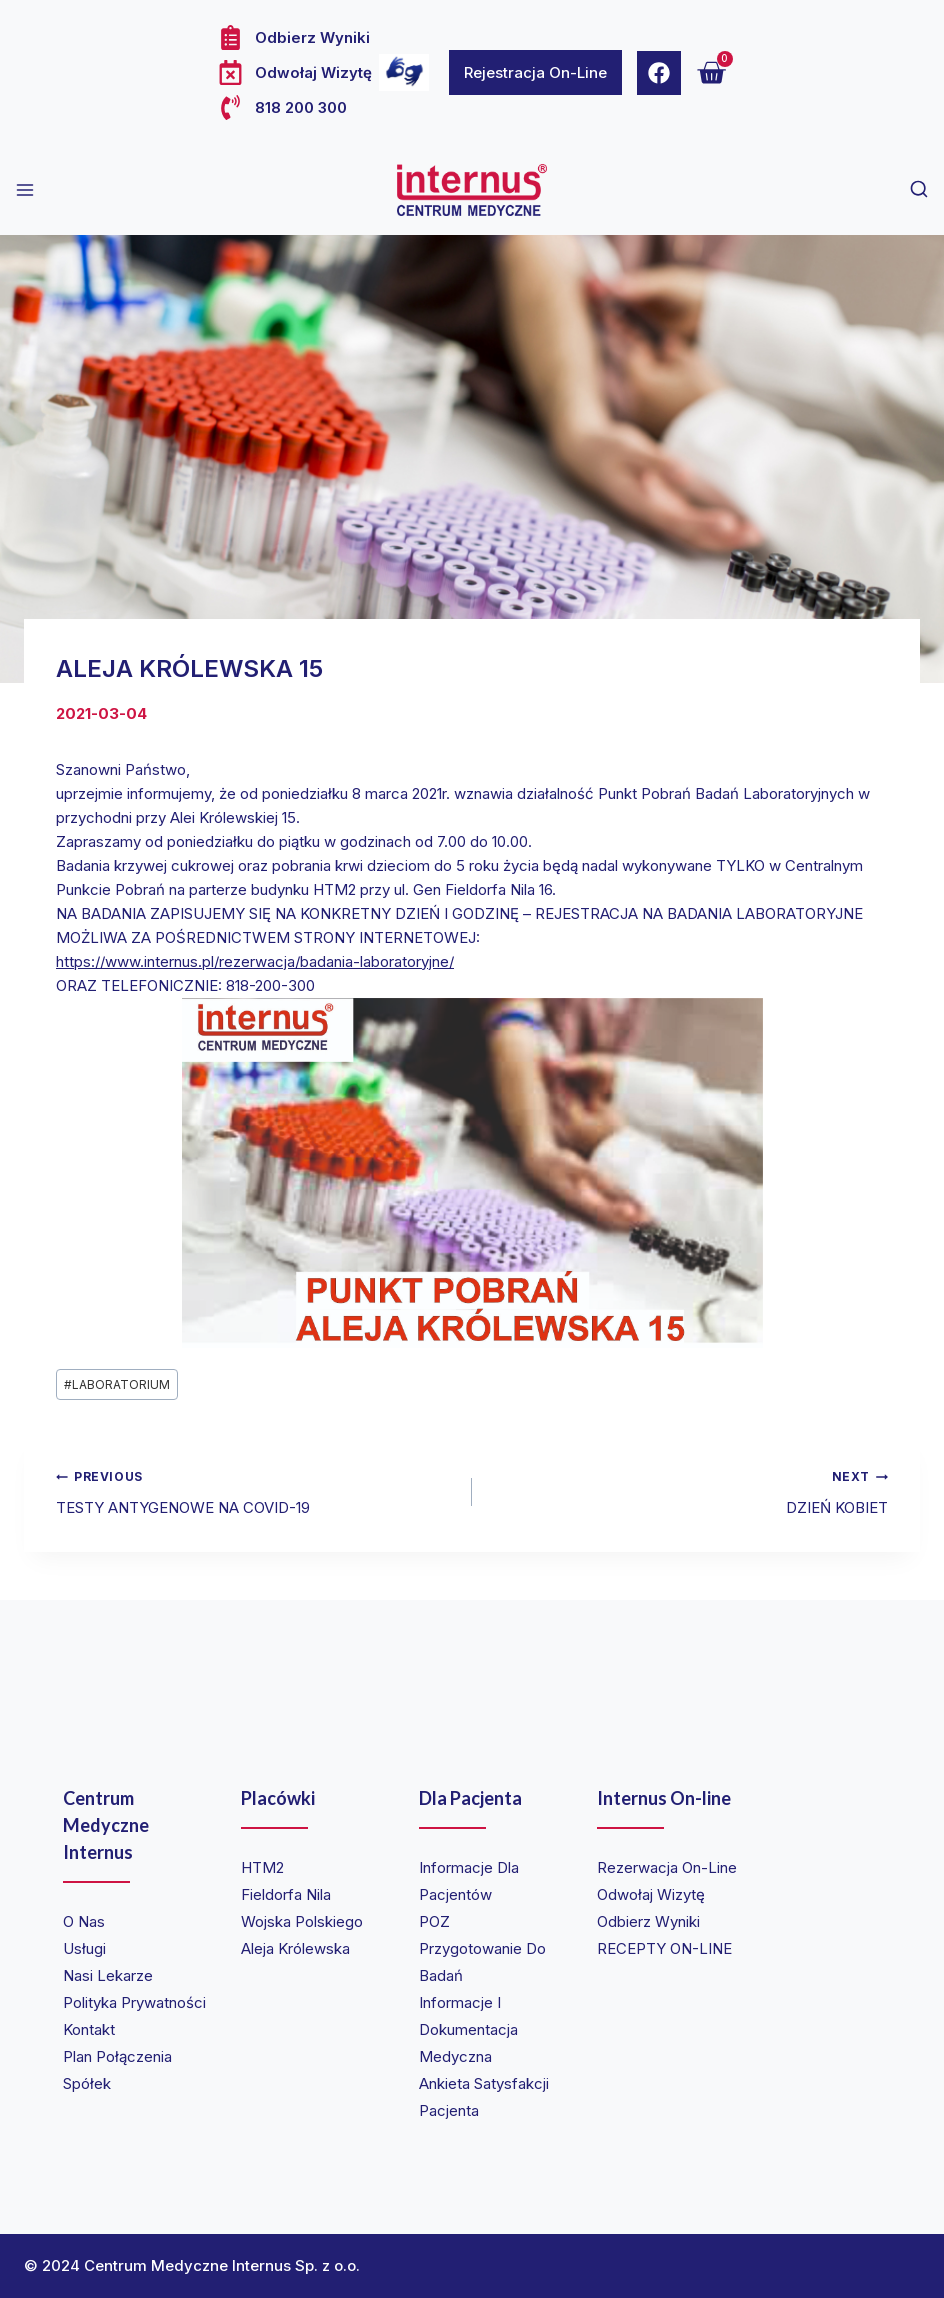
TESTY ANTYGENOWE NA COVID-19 (256, 1490)
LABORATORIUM (117, 1384)
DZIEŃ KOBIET (687, 1490)
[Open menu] (25, 190)
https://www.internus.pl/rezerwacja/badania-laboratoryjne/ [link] (255, 961)
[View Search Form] (919, 190)
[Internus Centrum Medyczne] (472, 190)
